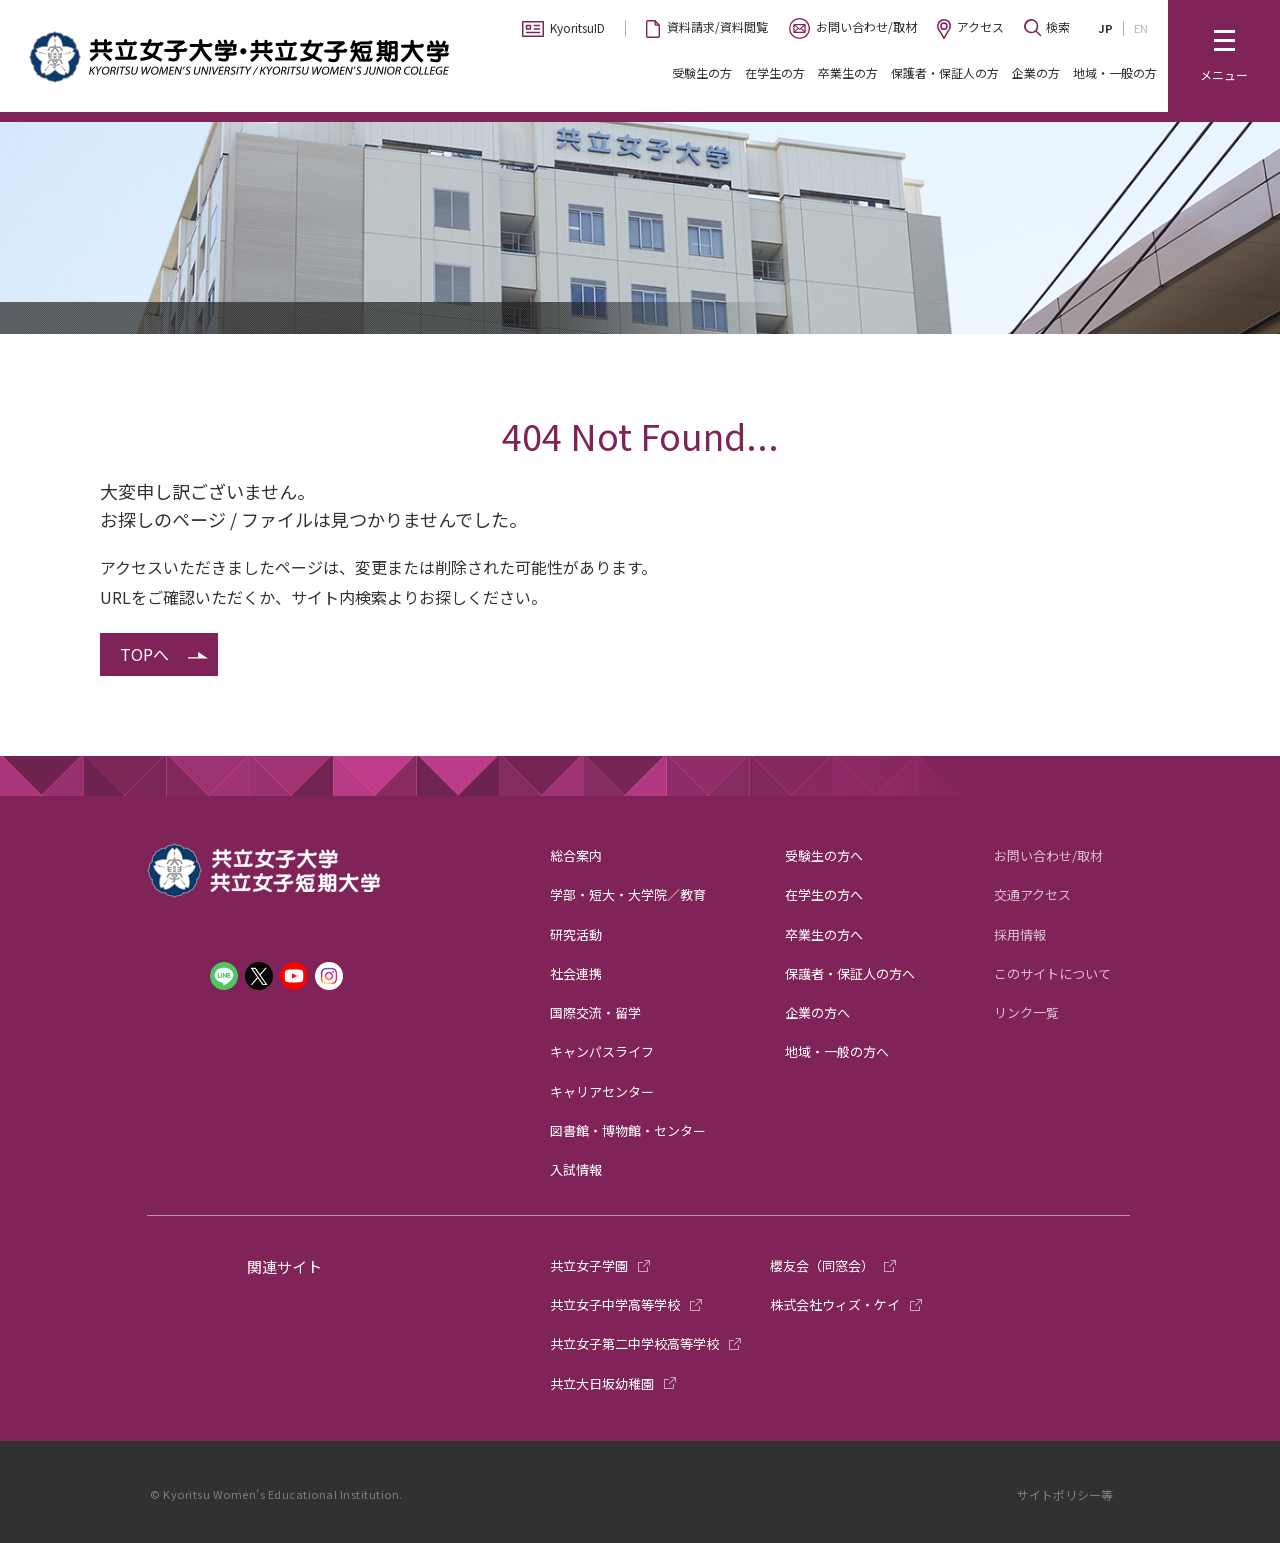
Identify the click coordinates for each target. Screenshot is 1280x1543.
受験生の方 (702, 72)
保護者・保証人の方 (945, 72)
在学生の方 (775, 72)
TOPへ (144, 654)
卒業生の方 (848, 72)
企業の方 (1036, 72)
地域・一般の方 (1115, 72)
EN (1141, 28)
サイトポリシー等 (1065, 1494)
